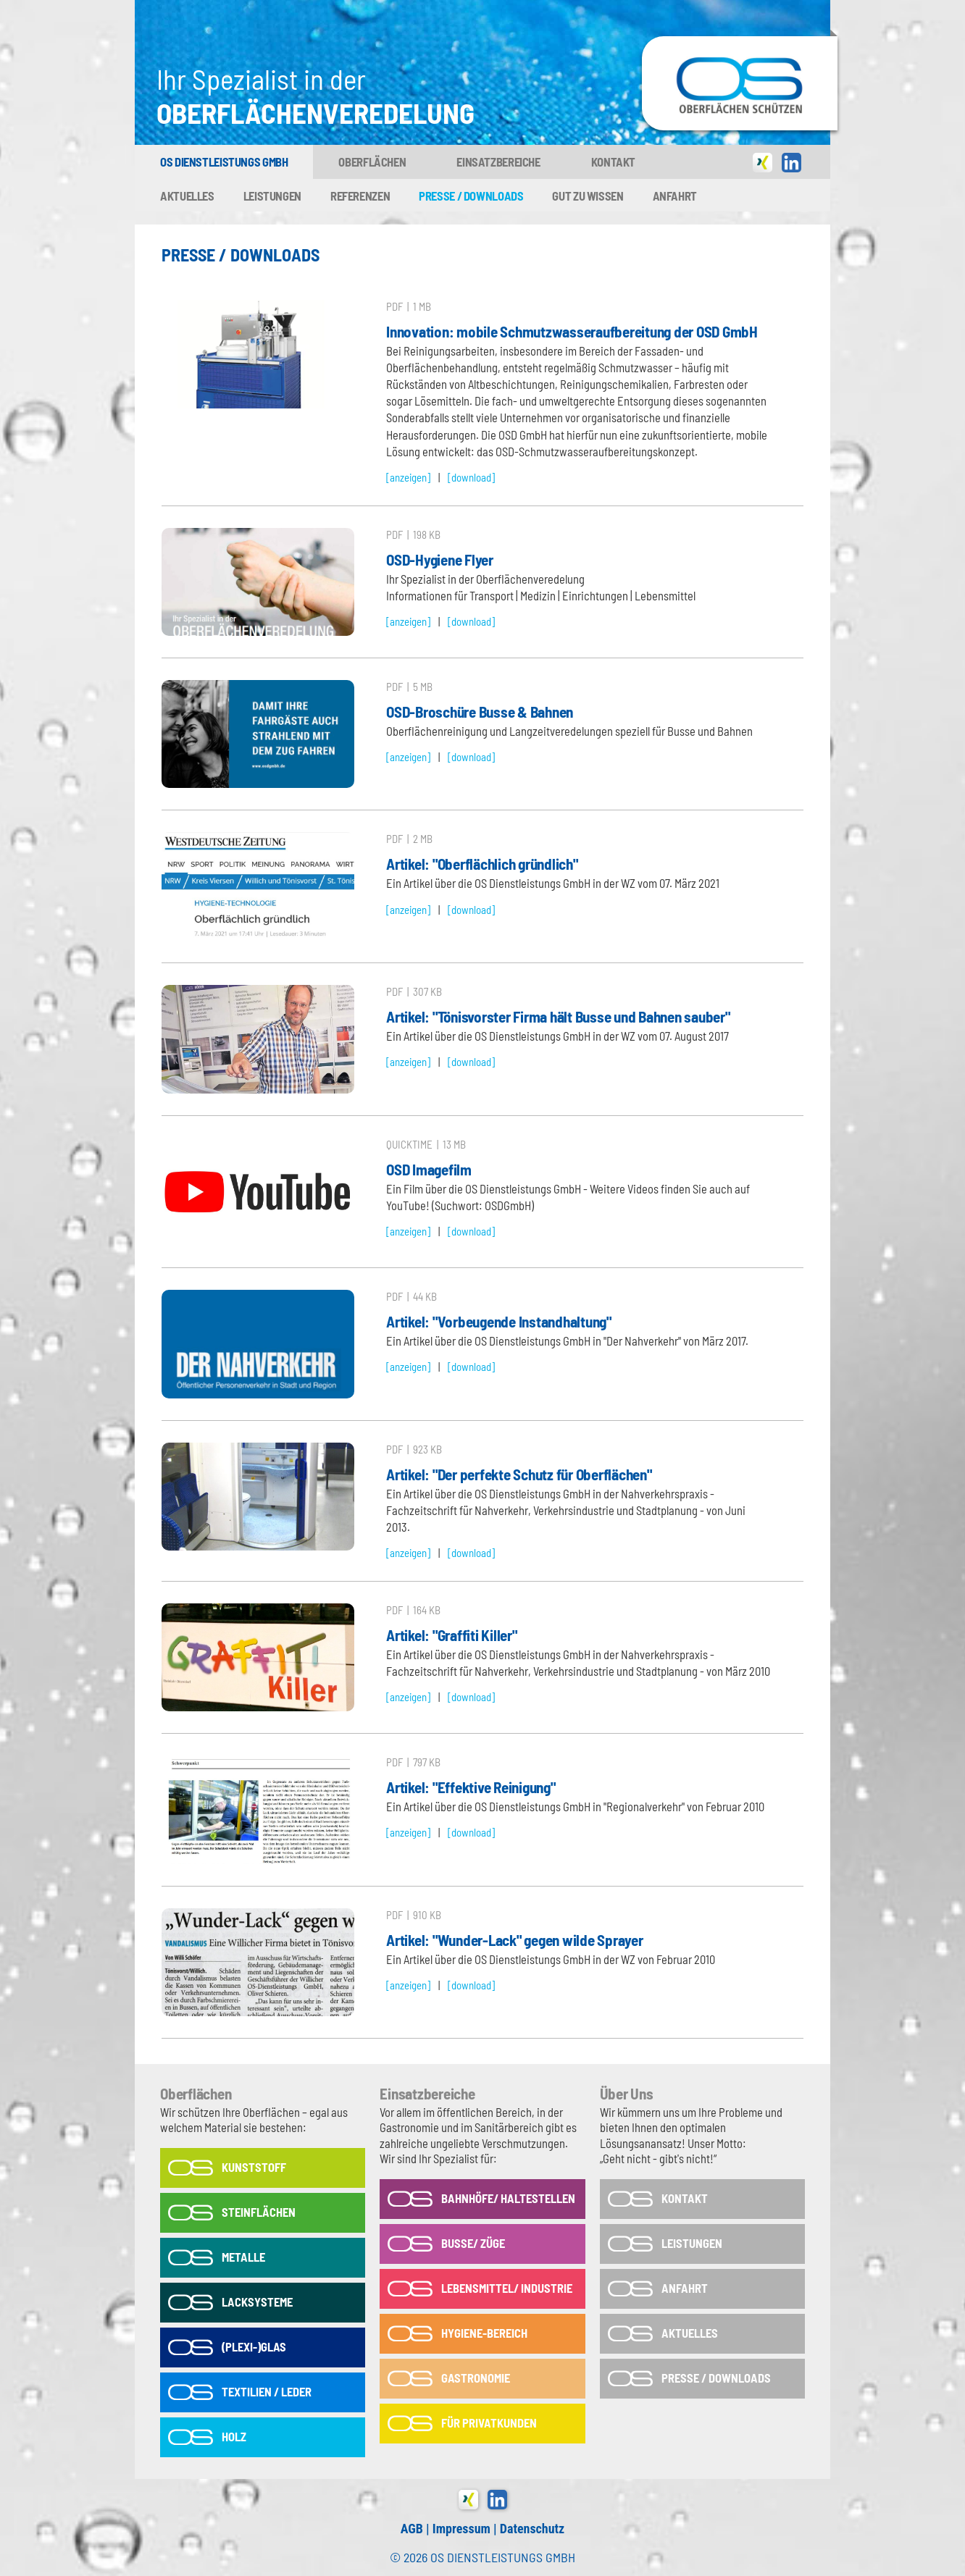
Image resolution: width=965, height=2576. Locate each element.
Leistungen (272, 195)
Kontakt (613, 161)
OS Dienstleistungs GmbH (224, 161)
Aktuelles (187, 195)
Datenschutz (532, 2528)
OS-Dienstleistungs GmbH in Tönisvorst (739, 42)
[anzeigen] (408, 477)
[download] (471, 477)
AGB (412, 2528)
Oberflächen (372, 161)
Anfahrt (675, 195)
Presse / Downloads (471, 195)
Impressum (461, 2528)
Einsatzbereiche (498, 161)
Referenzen (360, 195)
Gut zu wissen (587, 195)
